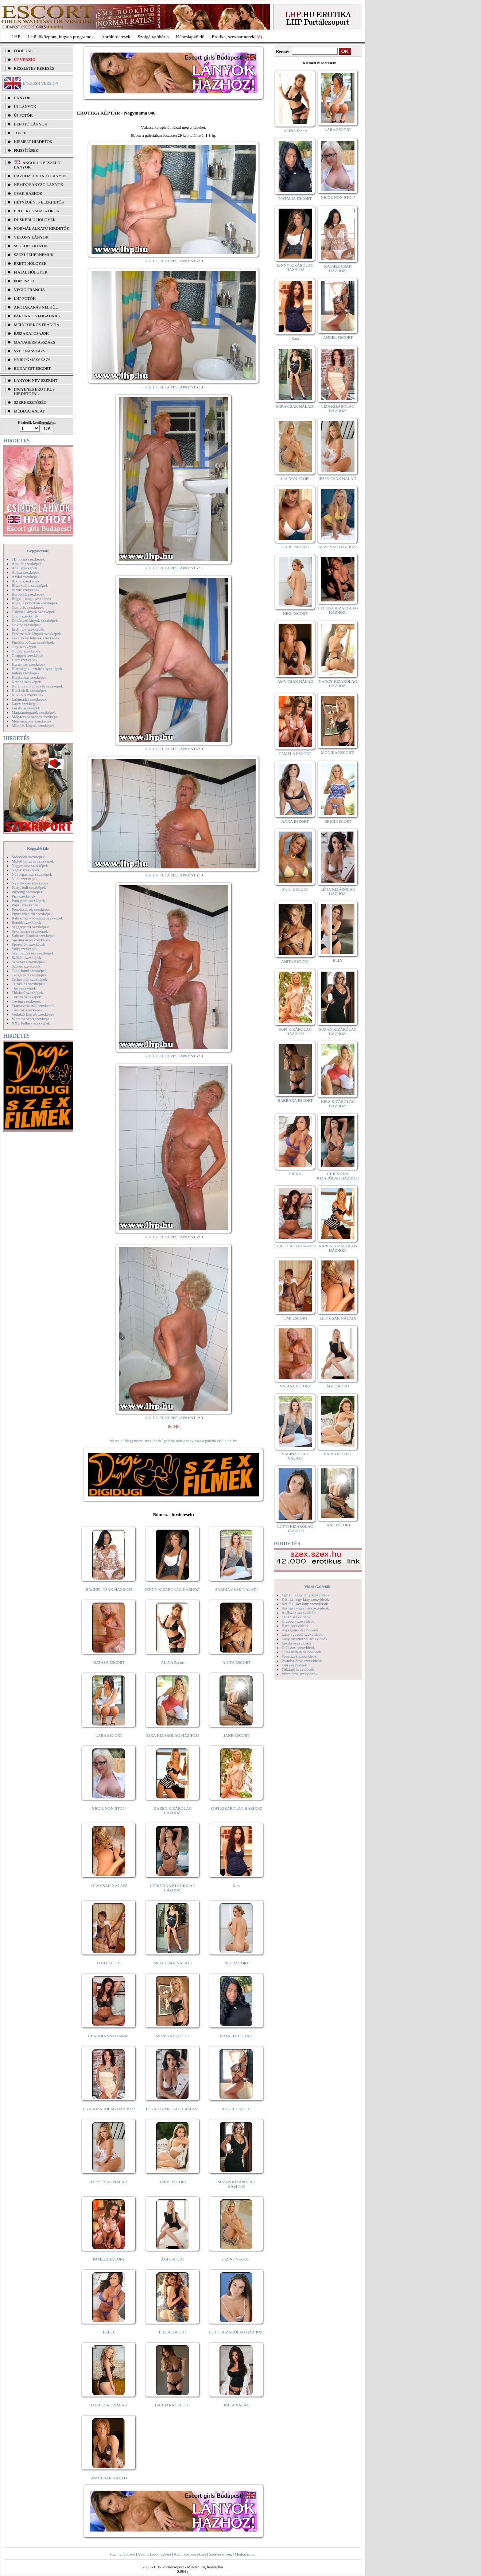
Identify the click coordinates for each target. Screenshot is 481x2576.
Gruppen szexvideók (298, 1621)
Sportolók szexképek (28, 944)
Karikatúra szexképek (29, 677)
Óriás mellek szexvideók (301, 1652)
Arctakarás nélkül (36, 307)
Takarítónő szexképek (29, 970)
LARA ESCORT (109, 1735)
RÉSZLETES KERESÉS (34, 68)
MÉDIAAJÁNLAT (29, 411)
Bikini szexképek (25, 581)
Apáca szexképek (26, 572)
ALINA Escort (172, 1662)
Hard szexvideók (295, 1625)
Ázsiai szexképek (26, 576)
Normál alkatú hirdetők (41, 228)
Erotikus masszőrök (36, 211)
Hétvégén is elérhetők (39, 202)
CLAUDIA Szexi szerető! (109, 2036)
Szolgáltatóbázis (152, 36)
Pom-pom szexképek (28, 900)
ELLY (338, 960)
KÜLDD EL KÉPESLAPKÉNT (170, 261)
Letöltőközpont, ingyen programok (61, 36)
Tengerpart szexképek (29, 975)
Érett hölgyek (30, 263)
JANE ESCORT (236, 1735)
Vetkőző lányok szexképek (33, 1014)
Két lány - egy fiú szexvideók (305, 1608)
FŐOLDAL (23, 51)
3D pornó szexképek (28, 559)
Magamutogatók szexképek (34, 712)
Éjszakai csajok (31, 333)
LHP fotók (25, 298)
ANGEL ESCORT (236, 2109)
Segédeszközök (31, 246)
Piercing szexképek (27, 892)
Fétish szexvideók (296, 1617)
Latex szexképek (25, 703)
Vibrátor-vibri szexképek (31, 1018)
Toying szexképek (26, 1001)
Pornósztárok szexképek (31, 909)
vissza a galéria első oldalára (214, 1440)
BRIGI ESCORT (337, 821)
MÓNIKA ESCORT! (173, 2036)
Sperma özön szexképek (31, 940)
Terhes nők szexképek (29, 979)
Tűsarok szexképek (27, 1010)
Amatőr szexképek (27, 563)
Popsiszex (24, 281)
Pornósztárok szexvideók (302, 1660)
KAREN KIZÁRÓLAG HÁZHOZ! (173, 1810)
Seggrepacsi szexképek (30, 927)
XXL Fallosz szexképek (31, 1023)
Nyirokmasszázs (32, 359)
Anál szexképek (24, 568)
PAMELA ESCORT (109, 2259)
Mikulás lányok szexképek (33, 725)
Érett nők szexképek (28, 629)
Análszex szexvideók (298, 1612)
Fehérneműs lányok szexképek (36, 633)
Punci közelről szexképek (32, 913)
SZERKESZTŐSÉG (30, 402)
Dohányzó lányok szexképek (35, 620)
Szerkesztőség (220, 2554)
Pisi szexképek (23, 896)
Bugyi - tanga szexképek (31, 598)
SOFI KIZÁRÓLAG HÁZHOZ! (236, 1808)
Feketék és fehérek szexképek (35, 638)
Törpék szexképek (26, 997)
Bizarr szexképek (25, 590)
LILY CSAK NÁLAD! (108, 1885)
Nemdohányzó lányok (38, 184)
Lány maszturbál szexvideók (304, 1638)
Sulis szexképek (25, 948)
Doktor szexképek (26, 625)
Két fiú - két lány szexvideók (305, 1603)
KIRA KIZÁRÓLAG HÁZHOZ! (172, 1735)
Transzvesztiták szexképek (33, 1005)
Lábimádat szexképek (29, 699)
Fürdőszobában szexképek (33, 642)
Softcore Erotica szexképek (33, 935)
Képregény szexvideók (300, 1630)
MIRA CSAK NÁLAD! (173, 1963)
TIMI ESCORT (108, 1963)
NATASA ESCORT (108, 1662)
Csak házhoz (28, 193)
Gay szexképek (24, 646)
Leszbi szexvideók (296, 1643)
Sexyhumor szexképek (30, 931)
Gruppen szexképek (27, 655)
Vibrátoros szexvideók (300, 1674)
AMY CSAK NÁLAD (109, 2478)
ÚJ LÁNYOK (25, 106)
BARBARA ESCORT (172, 2405)
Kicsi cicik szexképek (29, 690)
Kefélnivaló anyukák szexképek (37, 686)
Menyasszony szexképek (31, 721)
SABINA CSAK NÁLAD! (236, 1589)
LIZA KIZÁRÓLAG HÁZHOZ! (109, 2109)
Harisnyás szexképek (29, 664)
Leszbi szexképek (26, 708)
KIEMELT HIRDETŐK (33, 141)
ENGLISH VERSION (40, 83)
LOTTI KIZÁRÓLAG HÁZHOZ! (236, 2332)
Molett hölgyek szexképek (33, 861)
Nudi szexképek (25, 878)
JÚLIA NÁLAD (236, 2405)
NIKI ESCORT (236, 1963)
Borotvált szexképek (28, 594)
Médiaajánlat (244, 2554)
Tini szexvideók (294, 1665)
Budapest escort (32, 368)
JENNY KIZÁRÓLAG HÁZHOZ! (173, 1589)
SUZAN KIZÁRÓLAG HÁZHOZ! (237, 2184)
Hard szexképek (25, 660)
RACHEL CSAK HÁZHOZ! (109, 1589)
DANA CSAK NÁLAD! (108, 2405)
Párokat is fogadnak (37, 316)
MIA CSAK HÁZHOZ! (338, 547)
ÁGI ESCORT (173, 2259)
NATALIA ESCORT (236, 2036)
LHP (15, 36)
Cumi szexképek (25, 616)
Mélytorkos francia (36, 324)
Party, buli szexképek (29, 887)
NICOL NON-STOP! (109, 1808)
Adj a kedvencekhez (190, 2554)
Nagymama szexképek (30, 865)
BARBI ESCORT (173, 2182)
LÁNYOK (22, 98)
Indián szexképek (26, 673)
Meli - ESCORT (295, 889)
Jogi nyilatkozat (122, 2554)
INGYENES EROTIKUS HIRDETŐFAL (34, 391)
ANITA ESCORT (236, 1662)
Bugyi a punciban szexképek (35, 603)
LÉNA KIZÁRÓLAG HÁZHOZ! (172, 2109)
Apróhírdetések (115, 36)
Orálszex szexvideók (298, 1647)
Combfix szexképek (28, 607)
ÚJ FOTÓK (23, 115)
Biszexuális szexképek (30, 585)
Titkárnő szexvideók (298, 1669)
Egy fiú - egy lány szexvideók (306, 1595)
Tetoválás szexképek (28, 983)
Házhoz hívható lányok (40, 176)
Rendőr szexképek (26, 922)
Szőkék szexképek (26, 957)
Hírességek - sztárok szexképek (37, 668)
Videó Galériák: (317, 1586)
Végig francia (29, 289)
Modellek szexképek (28, 857)
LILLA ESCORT (172, 2332)
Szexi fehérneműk (34, 254)
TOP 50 (20, 133)
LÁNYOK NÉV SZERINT (36, 380)
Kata (236, 1885)
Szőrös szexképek (26, 966)
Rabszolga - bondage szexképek (37, 918)
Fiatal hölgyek (31, 272)
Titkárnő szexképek (27, 992)
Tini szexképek (24, 988)
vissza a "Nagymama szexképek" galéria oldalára (149, 1440)
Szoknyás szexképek (28, 962)
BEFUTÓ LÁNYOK (30, 124)
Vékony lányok (31, 237)
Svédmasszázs (29, 351)
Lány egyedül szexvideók (302, 1634)
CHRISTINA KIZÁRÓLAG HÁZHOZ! (172, 1887)
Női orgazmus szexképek (32, 874)
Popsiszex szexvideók (299, 1656)
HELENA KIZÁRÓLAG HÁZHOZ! (338, 610)
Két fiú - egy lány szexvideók (305, 1599)
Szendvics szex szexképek (33, 953)
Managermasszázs (34, 342)
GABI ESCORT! (295, 547)
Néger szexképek (25, 870)
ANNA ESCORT (295, 821)
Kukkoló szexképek (27, 695)
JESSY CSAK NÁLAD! (109, 2182)
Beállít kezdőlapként (154, 2554)
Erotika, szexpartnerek (233, 36)
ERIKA (109, 2332)
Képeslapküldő (190, 36)
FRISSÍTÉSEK (26, 150)
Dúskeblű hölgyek (35, 219)
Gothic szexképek (26, 651)
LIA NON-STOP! (236, 2259)
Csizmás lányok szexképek (33, 611)
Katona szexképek (26, 681)
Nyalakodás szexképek (30, 883)
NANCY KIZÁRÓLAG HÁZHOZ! (338, 683)
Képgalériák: (38, 551)
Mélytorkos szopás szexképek (35, 716)
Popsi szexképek (25, 905)
